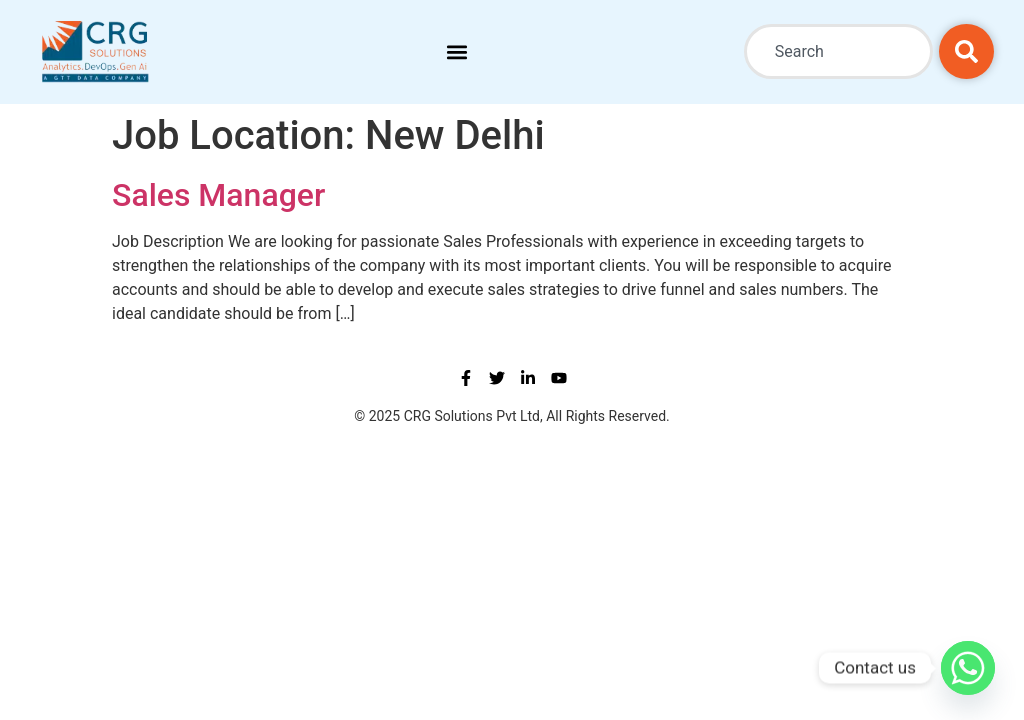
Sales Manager (218, 195)
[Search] (966, 51)
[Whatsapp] (968, 668)
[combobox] (838, 51)
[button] (456, 51)
